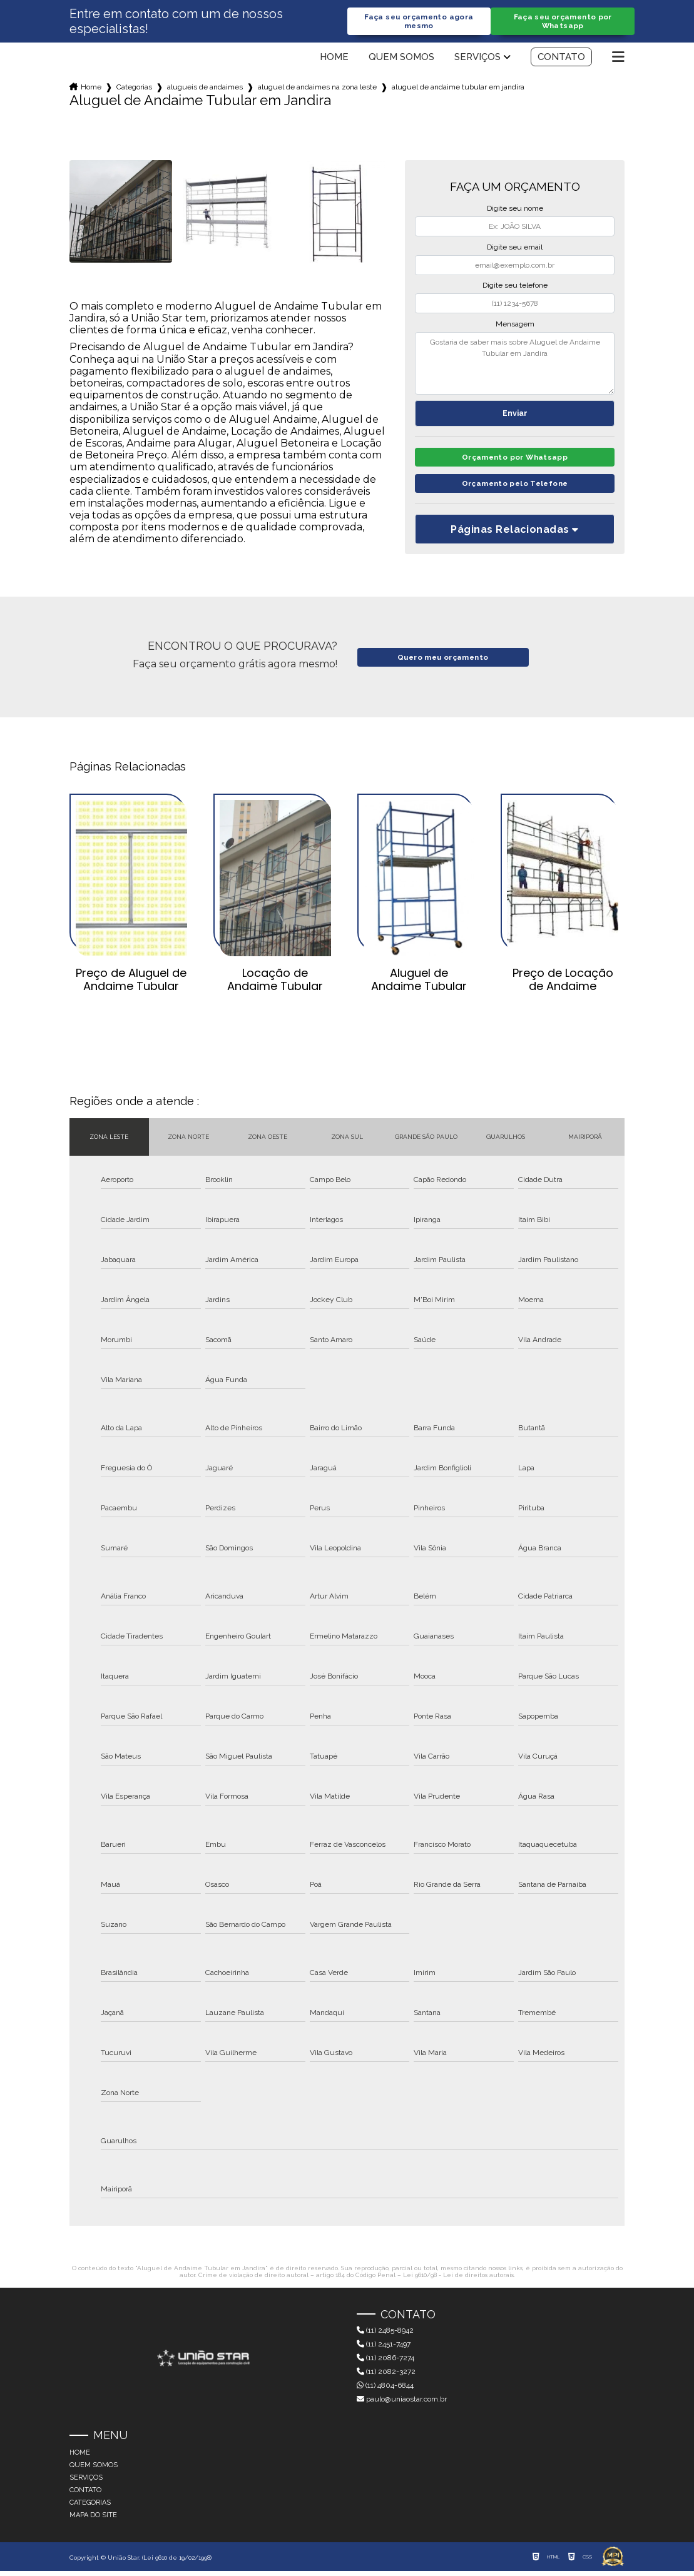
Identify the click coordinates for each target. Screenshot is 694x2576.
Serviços (477, 58)
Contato (561, 58)
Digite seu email (515, 248)
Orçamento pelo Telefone (515, 488)
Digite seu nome (515, 209)
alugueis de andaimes (205, 88)
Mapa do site (93, 2520)
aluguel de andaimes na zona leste (317, 88)
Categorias (134, 88)
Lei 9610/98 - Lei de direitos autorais (458, 2279)
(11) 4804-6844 (385, 2390)
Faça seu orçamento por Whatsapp (562, 22)
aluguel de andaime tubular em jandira (458, 88)
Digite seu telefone (515, 286)
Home (334, 58)
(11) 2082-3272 (386, 2376)
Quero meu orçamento (442, 662)
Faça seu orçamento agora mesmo (418, 22)
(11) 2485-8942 (385, 2335)
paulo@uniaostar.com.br (402, 2404)
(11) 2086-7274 (385, 2362)
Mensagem (515, 325)
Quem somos (401, 58)
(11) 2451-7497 (384, 2349)
